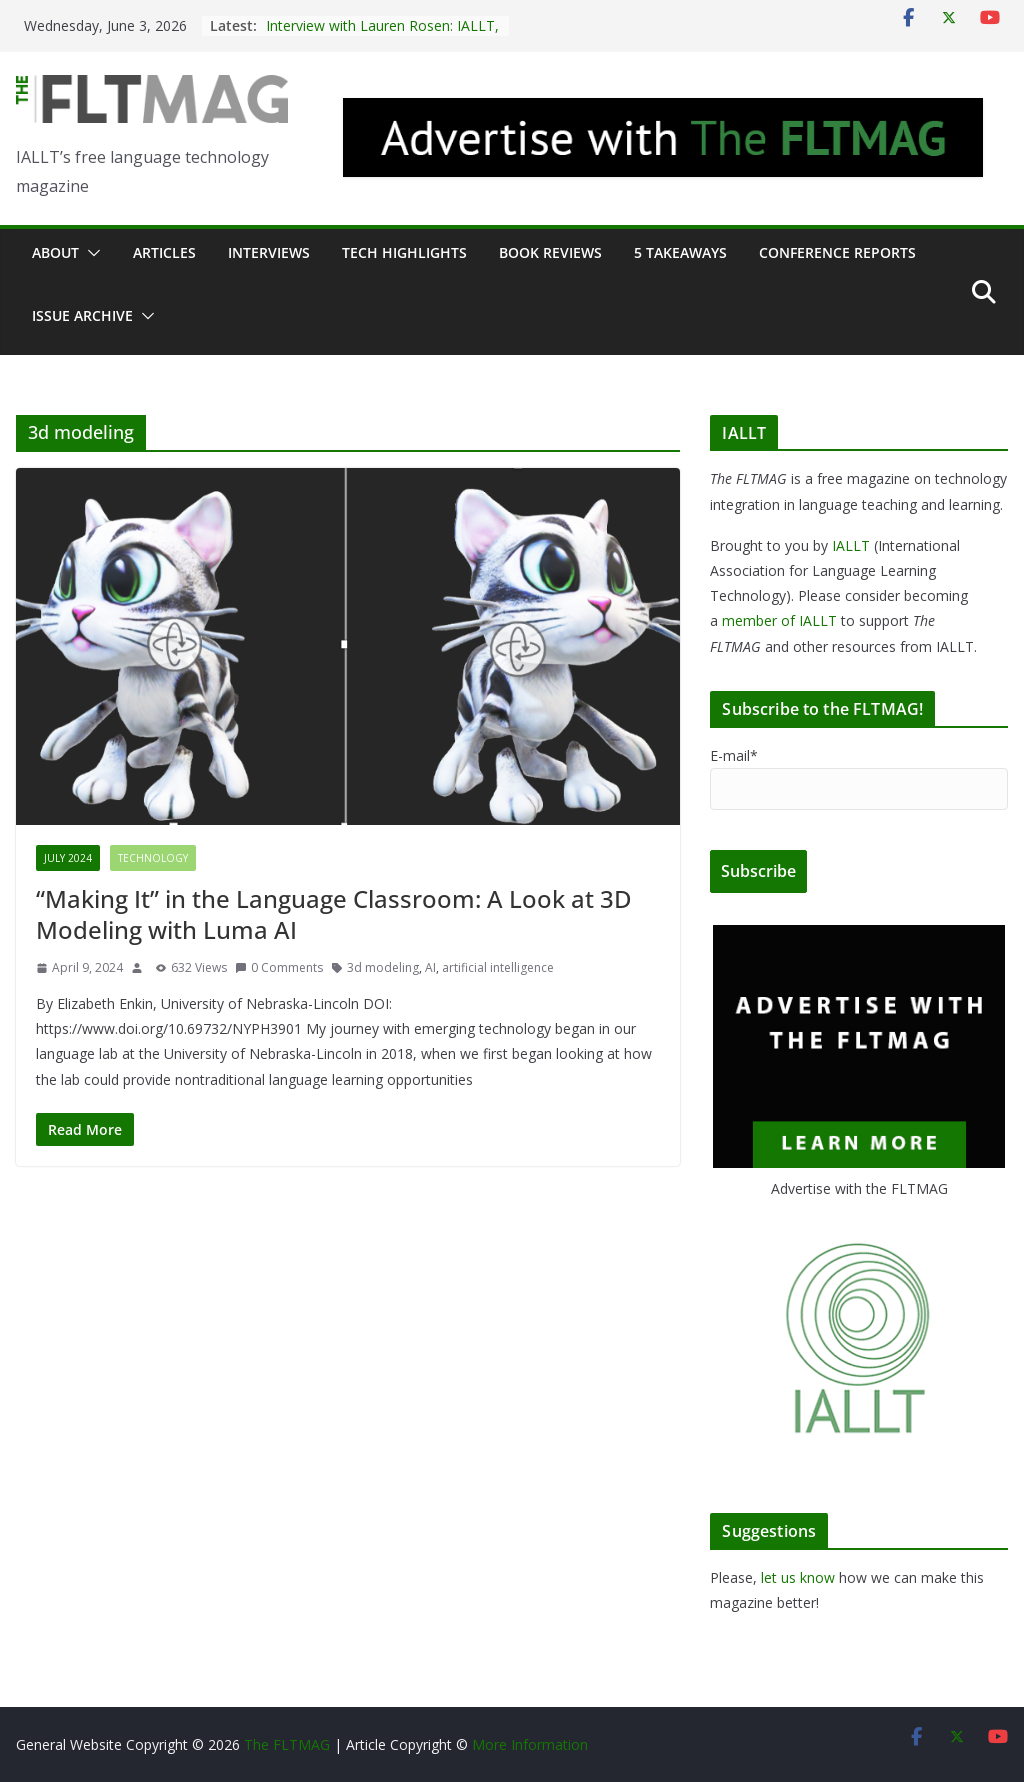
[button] (90, 253)
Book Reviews (550, 252)
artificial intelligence (498, 967)
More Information (530, 1744)
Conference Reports (837, 252)
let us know (798, 1577)
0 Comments (279, 967)
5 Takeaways (680, 252)
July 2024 (68, 858)
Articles (164, 252)
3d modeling (383, 967)
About (55, 252)
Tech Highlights (404, 252)
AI (430, 967)
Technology (153, 858)
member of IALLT (779, 620)
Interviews (269, 252)
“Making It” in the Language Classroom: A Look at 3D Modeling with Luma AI (334, 914)
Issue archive (82, 315)
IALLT (851, 545)
